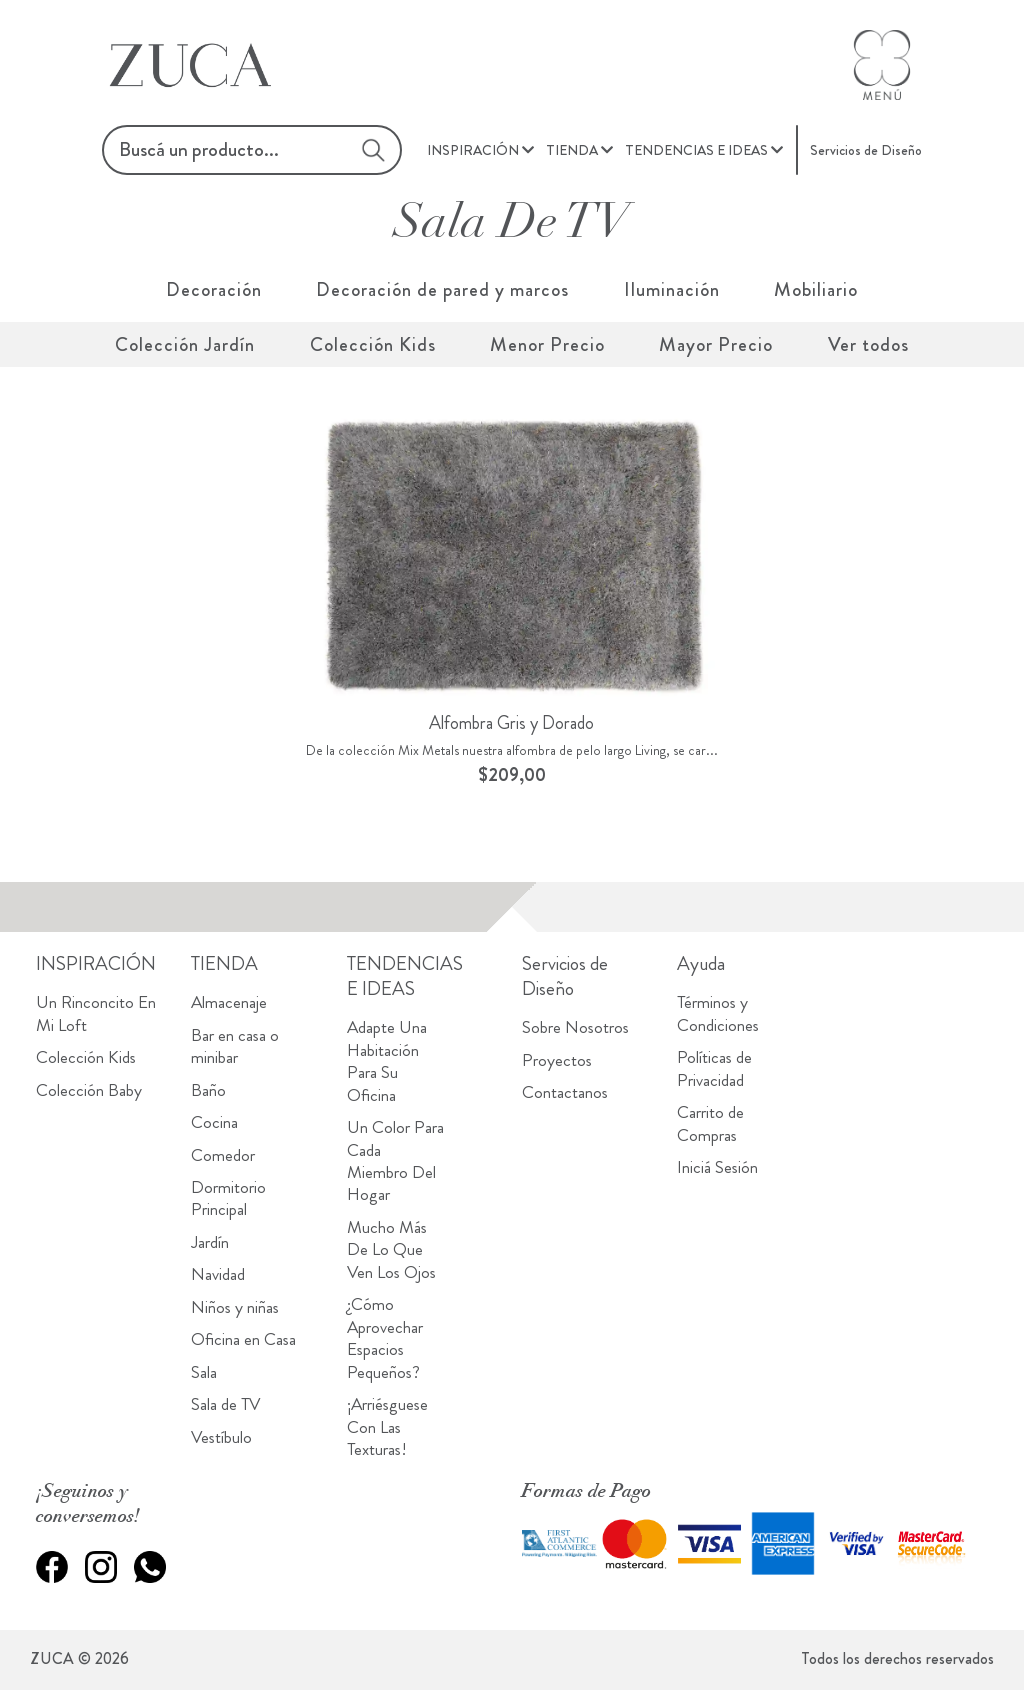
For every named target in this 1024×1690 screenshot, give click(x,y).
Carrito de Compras (710, 1123)
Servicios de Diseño (866, 150)
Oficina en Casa (243, 1339)
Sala (204, 1372)
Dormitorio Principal (228, 1198)
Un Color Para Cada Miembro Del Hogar (395, 1161)
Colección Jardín (185, 344)
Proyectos (557, 1060)
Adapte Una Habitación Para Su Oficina (387, 1061)
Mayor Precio (716, 344)
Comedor (223, 1155)
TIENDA (572, 150)
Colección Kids (373, 344)
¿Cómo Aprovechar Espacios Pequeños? (385, 1338)
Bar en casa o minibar (235, 1046)
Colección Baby (89, 1090)
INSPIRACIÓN (473, 150)
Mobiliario (816, 289)
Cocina (214, 1122)
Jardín (210, 1242)
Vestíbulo (221, 1437)
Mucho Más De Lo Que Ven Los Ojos (391, 1250)
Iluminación (672, 289)
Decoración (214, 289)
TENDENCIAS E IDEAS (696, 150)
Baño (208, 1090)
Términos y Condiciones (718, 1013)
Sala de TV (225, 1404)
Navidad (218, 1274)
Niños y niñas (235, 1307)
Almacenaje (229, 1002)
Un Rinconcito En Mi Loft (96, 1013)
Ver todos (868, 344)
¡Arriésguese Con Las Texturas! (387, 1427)
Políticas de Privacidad (714, 1068)
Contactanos (565, 1092)
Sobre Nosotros (575, 1027)
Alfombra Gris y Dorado (511, 723)
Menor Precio (547, 344)
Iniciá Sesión (717, 1167)
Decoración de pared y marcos (442, 289)
